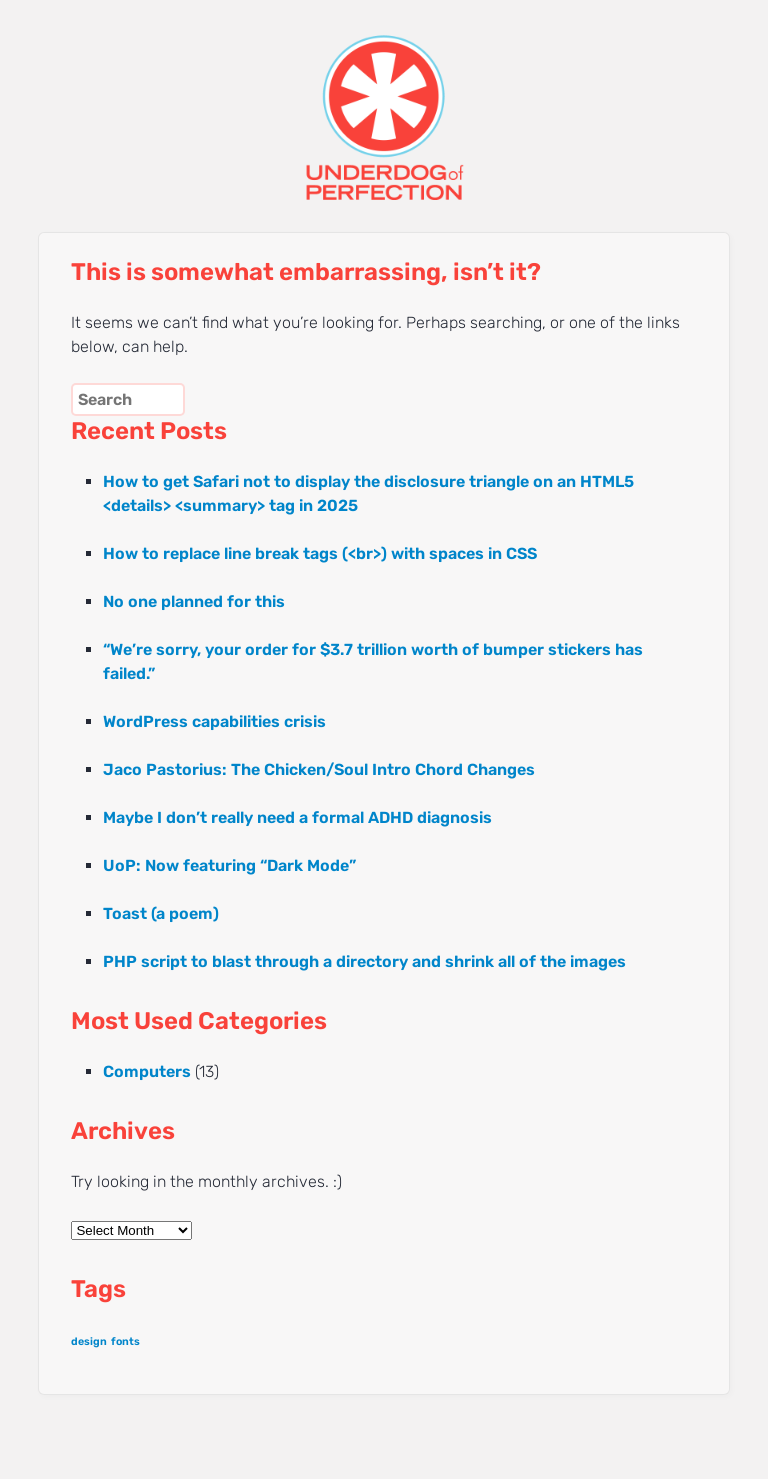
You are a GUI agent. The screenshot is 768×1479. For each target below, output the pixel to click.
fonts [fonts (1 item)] (125, 1341)
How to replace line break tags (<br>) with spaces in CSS (320, 553)
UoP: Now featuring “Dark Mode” (229, 865)
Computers (147, 1071)
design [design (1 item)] (89, 1341)
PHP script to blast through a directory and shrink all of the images (364, 961)
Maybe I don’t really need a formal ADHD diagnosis (297, 817)
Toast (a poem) (161, 913)
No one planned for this (194, 601)
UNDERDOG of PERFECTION (383, 100)
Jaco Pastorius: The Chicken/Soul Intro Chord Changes (319, 769)
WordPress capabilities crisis (214, 721)
